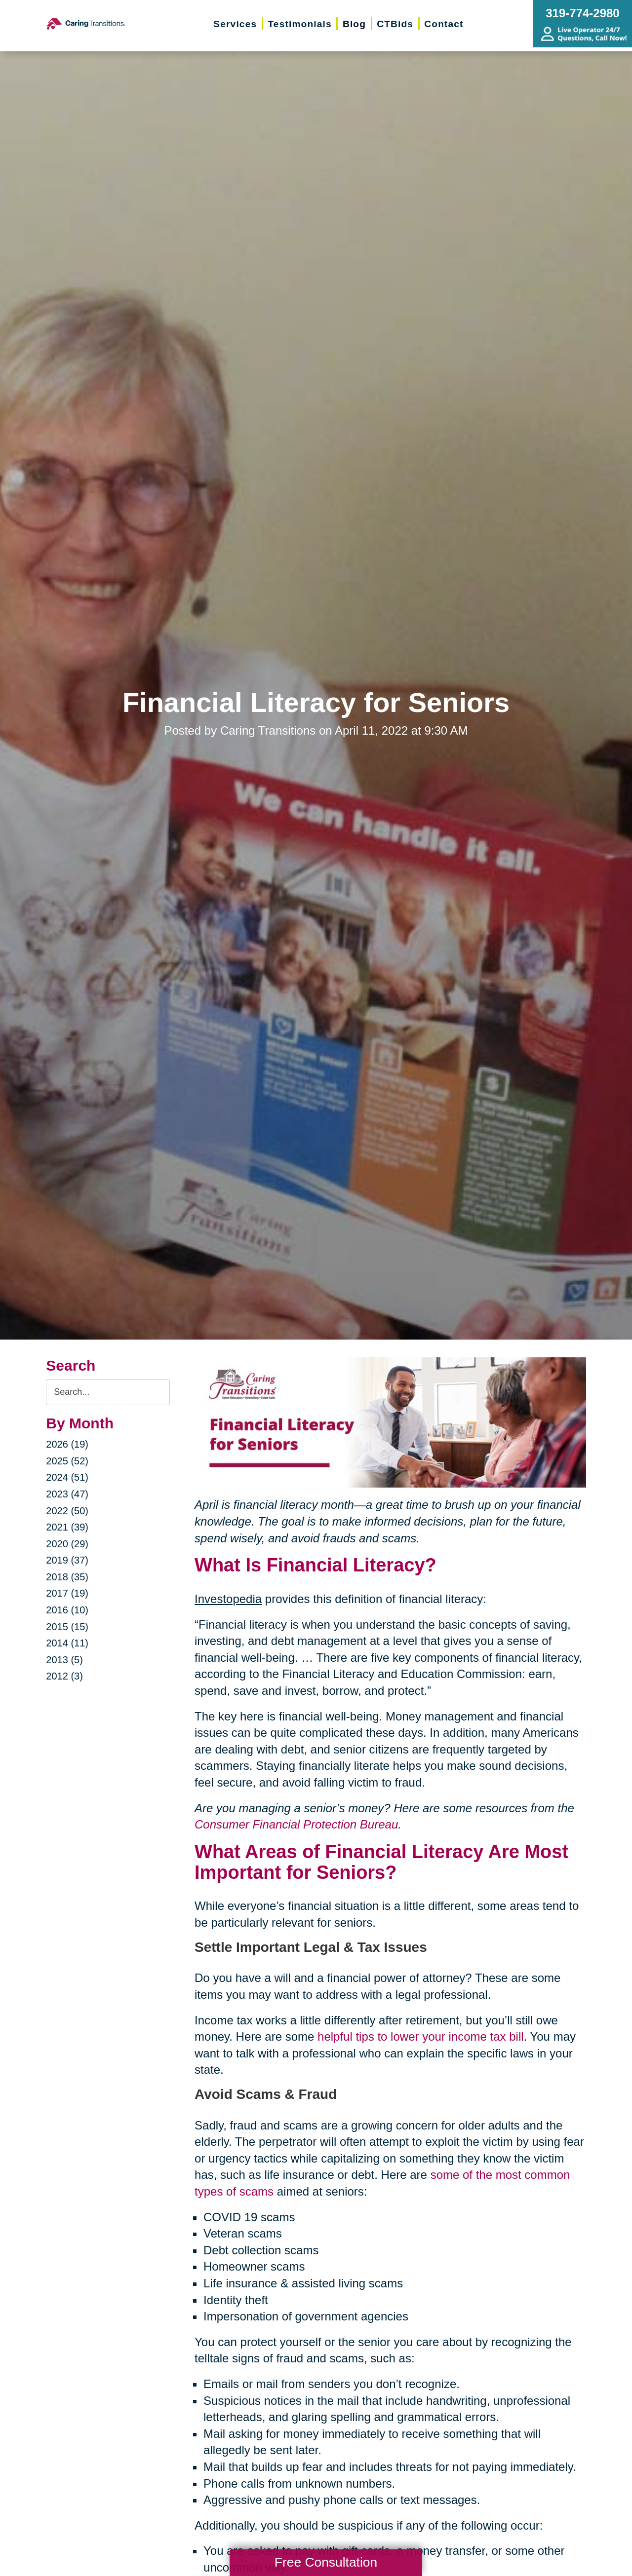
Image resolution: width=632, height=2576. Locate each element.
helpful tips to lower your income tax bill (420, 2036)
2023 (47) (67, 1494)
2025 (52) (67, 1461)
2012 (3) (64, 1676)
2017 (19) (67, 1593)
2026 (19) (67, 1444)
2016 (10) (67, 1610)
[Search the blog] (108, 1392)
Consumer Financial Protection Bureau (296, 1824)
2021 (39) (67, 1527)
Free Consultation (326, 2562)
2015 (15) (67, 1626)
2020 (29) (67, 1543)
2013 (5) (64, 1659)
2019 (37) (67, 1560)
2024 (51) (67, 1477)
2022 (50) (67, 1510)
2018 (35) (67, 1576)
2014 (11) (67, 1643)
